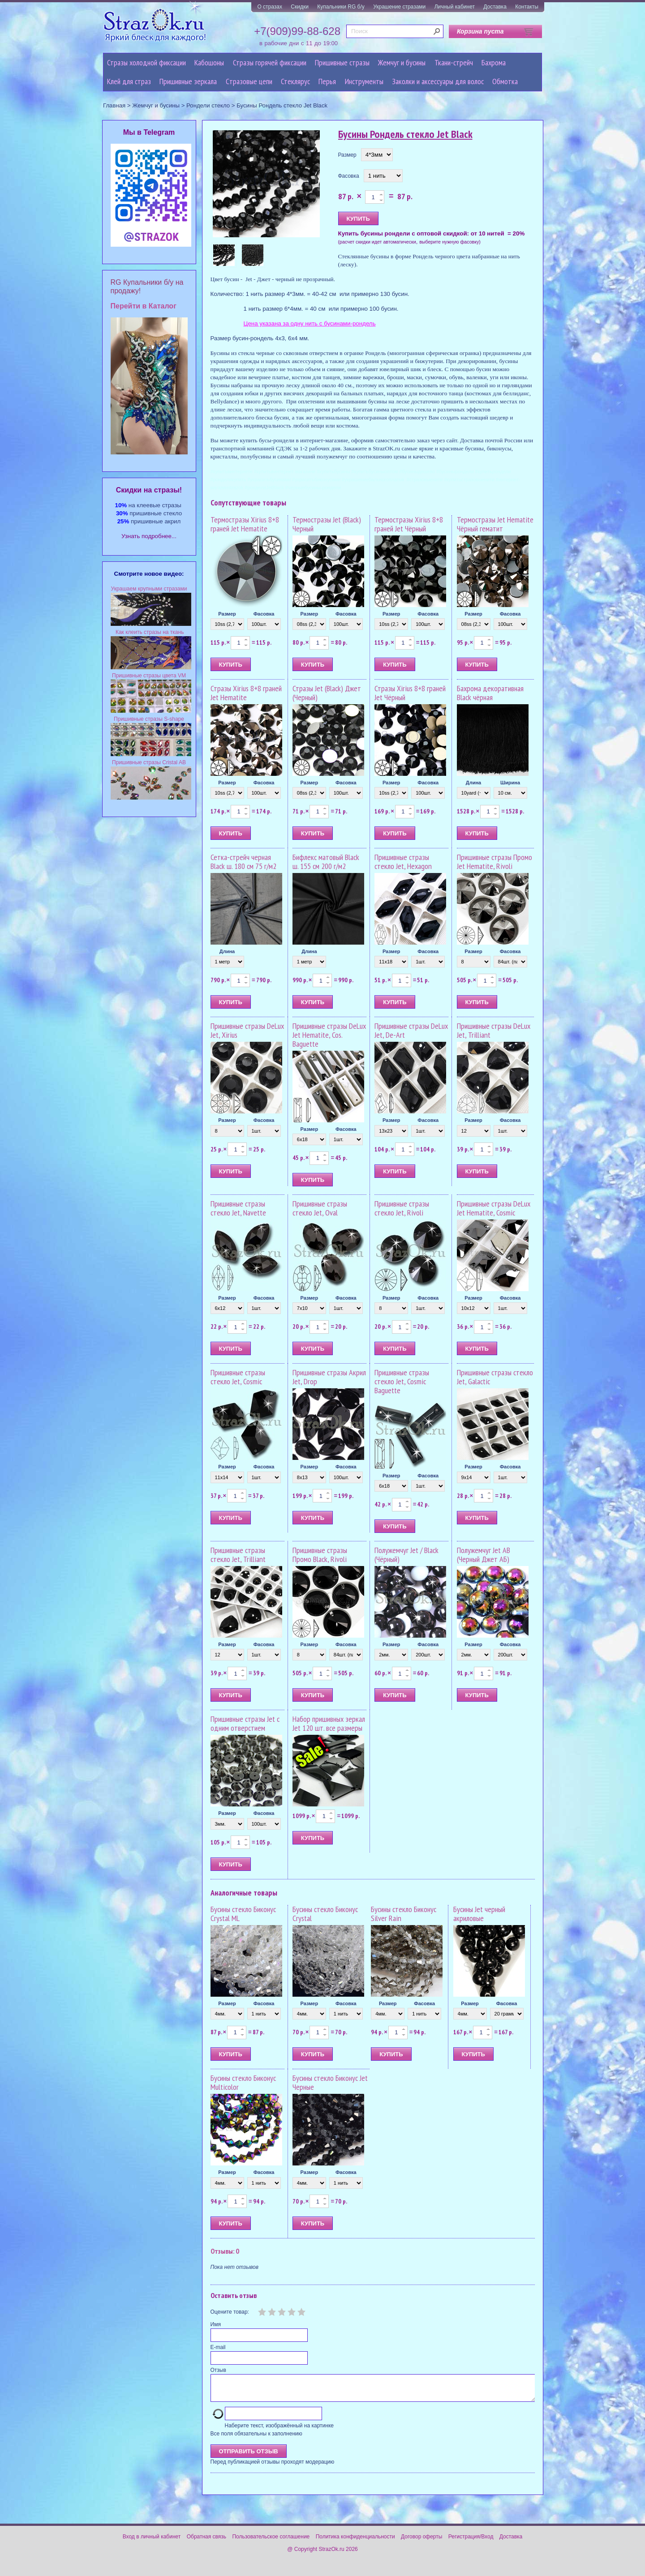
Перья (327, 81)
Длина (473, 782)
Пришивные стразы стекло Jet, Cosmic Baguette (401, 1381)
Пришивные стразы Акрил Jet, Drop (329, 1376)
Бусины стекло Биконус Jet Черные (330, 2082)
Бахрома (494, 62)
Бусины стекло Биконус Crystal (325, 1913)
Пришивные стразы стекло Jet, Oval (319, 1208)
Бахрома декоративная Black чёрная (490, 692)
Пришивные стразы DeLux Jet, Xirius (247, 1030)
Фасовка (348, 176)
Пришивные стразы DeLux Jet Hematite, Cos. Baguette (329, 1035)
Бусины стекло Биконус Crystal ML (243, 1913)
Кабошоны (209, 62)
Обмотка (505, 81)
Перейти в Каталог (143, 306)
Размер (347, 155)
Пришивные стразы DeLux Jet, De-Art (411, 1030)
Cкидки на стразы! (149, 490)
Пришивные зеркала (188, 81)
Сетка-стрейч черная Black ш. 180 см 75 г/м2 (243, 861)
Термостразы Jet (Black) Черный (326, 524)
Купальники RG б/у (341, 7)
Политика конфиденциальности (355, 2542)
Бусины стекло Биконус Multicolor (243, 2082)
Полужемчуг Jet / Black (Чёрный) (406, 1554)
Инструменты (364, 81)
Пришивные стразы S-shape (149, 719)
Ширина (510, 782)
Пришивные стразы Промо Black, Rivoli (319, 1554)
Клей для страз (129, 81)
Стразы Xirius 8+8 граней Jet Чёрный (410, 692)
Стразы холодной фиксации (146, 62)
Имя (216, 2324)
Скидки (300, 7)
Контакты (526, 7)
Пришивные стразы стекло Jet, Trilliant (238, 1554)
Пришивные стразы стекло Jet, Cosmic (238, 1376)
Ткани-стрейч (453, 62)
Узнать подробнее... (148, 536)
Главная (114, 105)
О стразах (269, 7)
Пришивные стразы (342, 62)
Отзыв (218, 2370)
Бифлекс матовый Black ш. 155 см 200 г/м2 (325, 861)
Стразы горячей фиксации (269, 62)
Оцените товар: (230, 2312)
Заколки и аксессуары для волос (438, 81)
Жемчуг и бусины (402, 62)
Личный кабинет (454, 7)
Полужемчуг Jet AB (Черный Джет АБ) (483, 1554)
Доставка (495, 7)
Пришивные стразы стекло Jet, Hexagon (403, 861)
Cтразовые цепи (249, 81)
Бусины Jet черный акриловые (479, 1913)
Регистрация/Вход (471, 2542)
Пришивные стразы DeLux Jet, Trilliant (493, 1030)
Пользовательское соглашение (271, 2542)
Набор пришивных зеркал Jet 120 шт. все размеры (328, 1723)
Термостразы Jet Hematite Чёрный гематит (495, 524)
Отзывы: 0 (225, 2251)
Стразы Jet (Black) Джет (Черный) (326, 692)
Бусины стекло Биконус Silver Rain (403, 1913)
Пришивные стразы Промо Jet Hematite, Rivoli (494, 861)
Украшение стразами (399, 7)
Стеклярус (295, 81)
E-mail (218, 2347)
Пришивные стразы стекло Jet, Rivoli (401, 1208)
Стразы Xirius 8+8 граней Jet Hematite (246, 692)
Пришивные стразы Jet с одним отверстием (245, 1723)
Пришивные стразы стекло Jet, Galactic (495, 1376)
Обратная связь (206, 2542)
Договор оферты (421, 2542)
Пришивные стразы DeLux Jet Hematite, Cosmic (493, 1208)
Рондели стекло (208, 105)
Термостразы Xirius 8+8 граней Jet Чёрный (408, 524)
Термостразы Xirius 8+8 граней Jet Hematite (245, 524)
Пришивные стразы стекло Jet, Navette (238, 1208)
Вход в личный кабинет (152, 2542)
